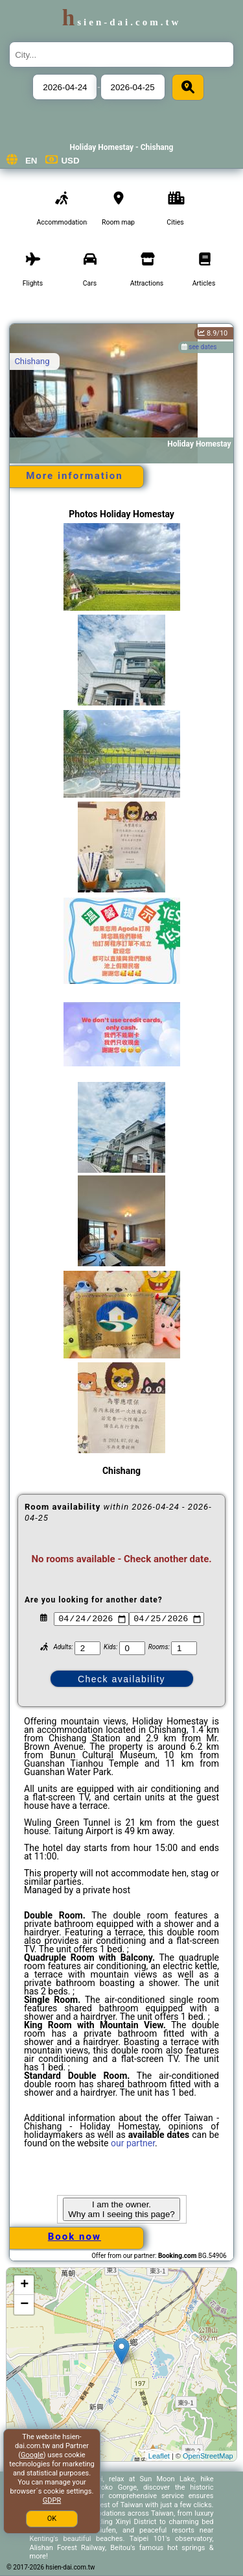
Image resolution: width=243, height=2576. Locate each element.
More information (74, 476)
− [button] (24, 2304)
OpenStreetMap (208, 2456)
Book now (74, 2236)
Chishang (31, 361)
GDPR (52, 2500)
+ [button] (24, 2285)
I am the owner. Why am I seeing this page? (121, 2209)
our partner (133, 2143)
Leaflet (159, 2456)
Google (32, 2455)
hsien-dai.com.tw (121, 22)
